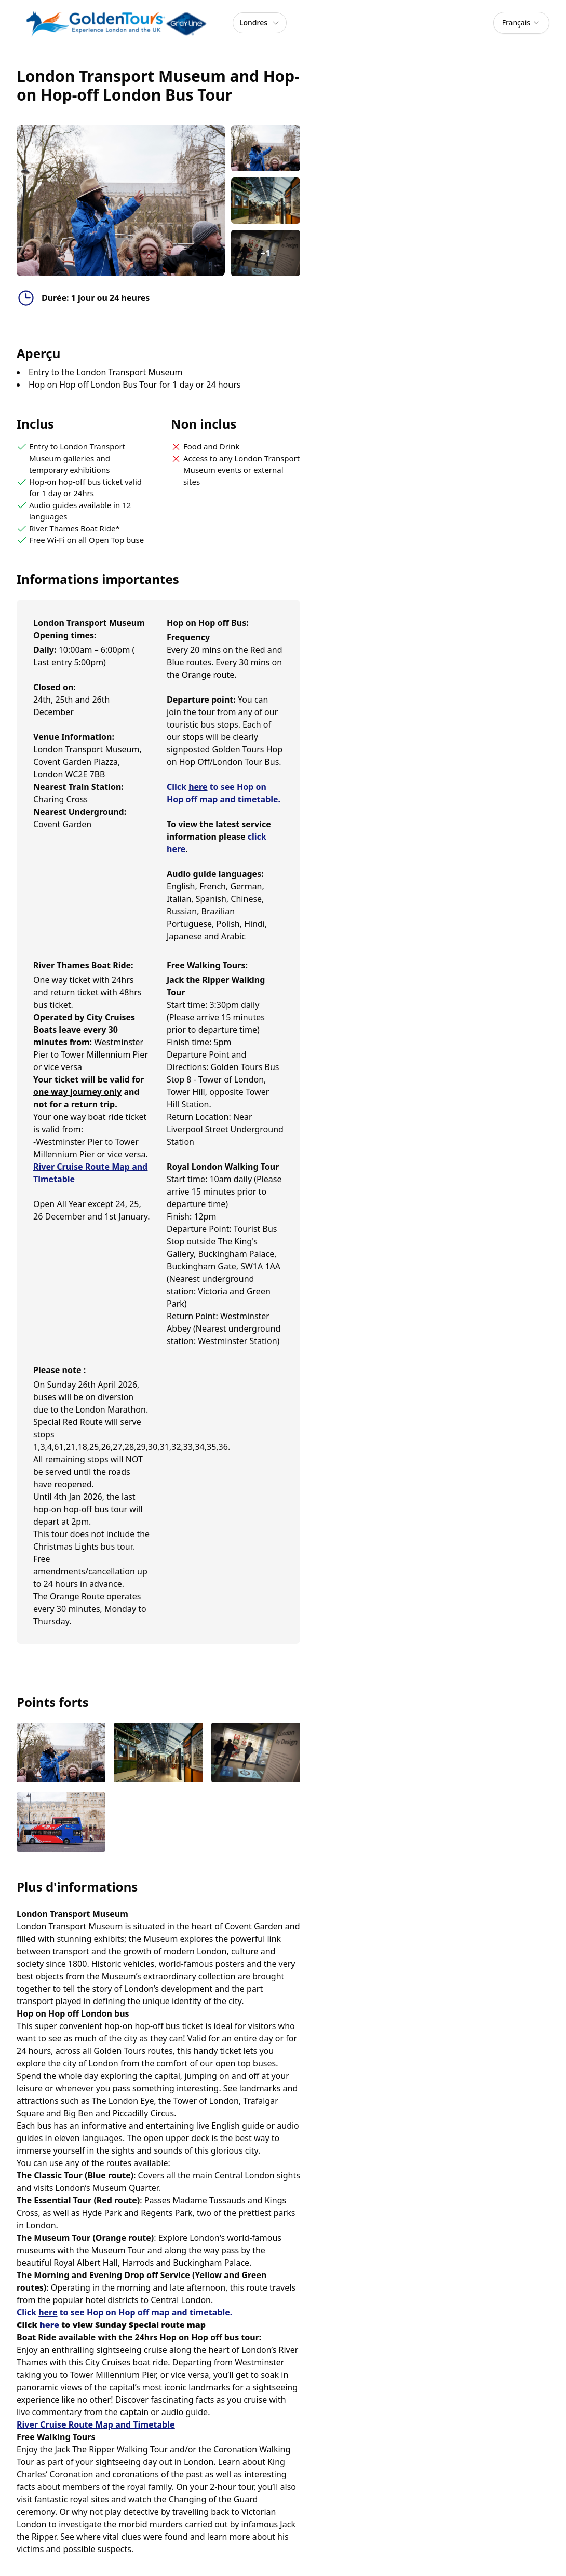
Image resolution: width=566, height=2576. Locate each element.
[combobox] (521, 23)
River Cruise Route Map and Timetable (96, 2424)
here (49, 2325)
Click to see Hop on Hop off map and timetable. (124, 2312)
